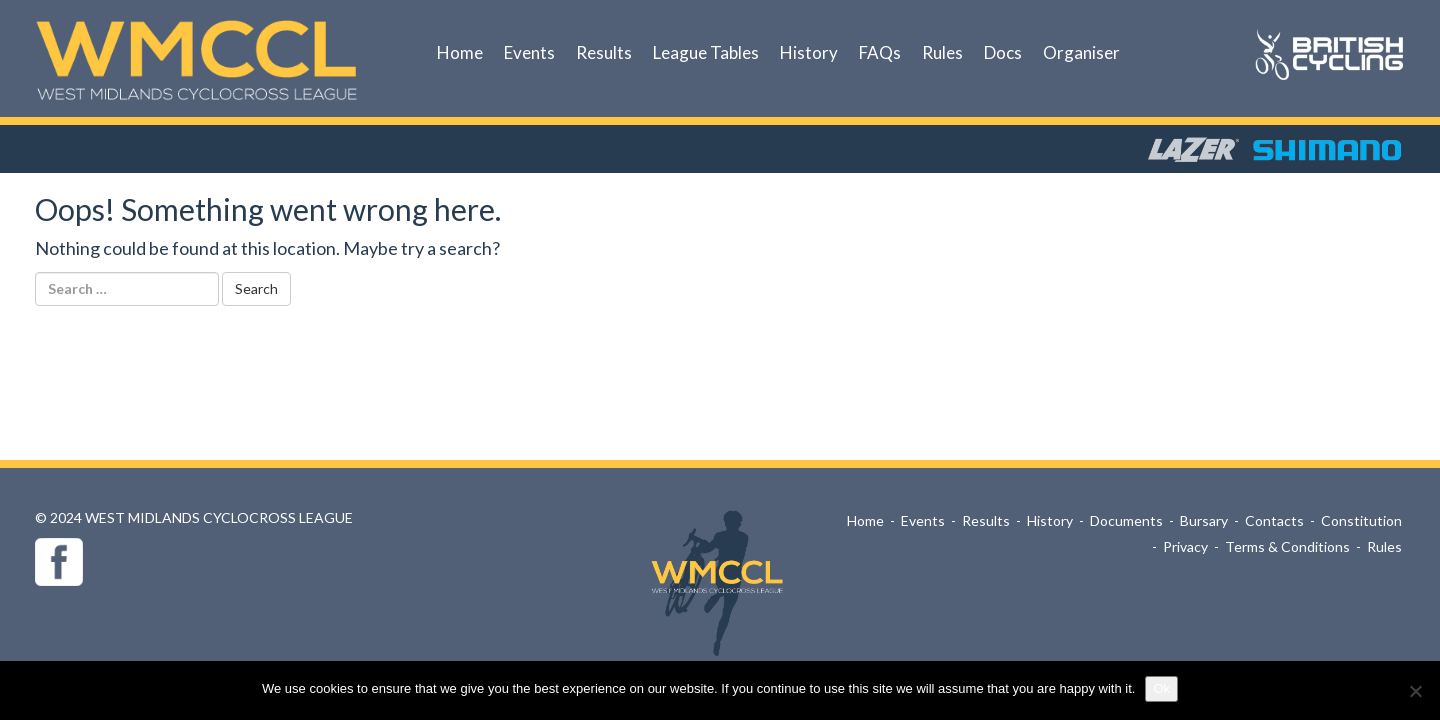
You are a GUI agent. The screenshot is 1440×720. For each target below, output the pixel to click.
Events (529, 52)
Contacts (1274, 520)
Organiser (1081, 52)
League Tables (706, 52)
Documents (1126, 520)
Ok (1161, 688)
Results (604, 52)
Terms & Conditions (1287, 546)
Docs (1003, 52)
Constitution (1361, 520)
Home (460, 52)
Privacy (1185, 546)
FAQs (880, 52)
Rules (942, 52)
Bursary (1204, 520)
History (809, 52)
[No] (1415, 691)
